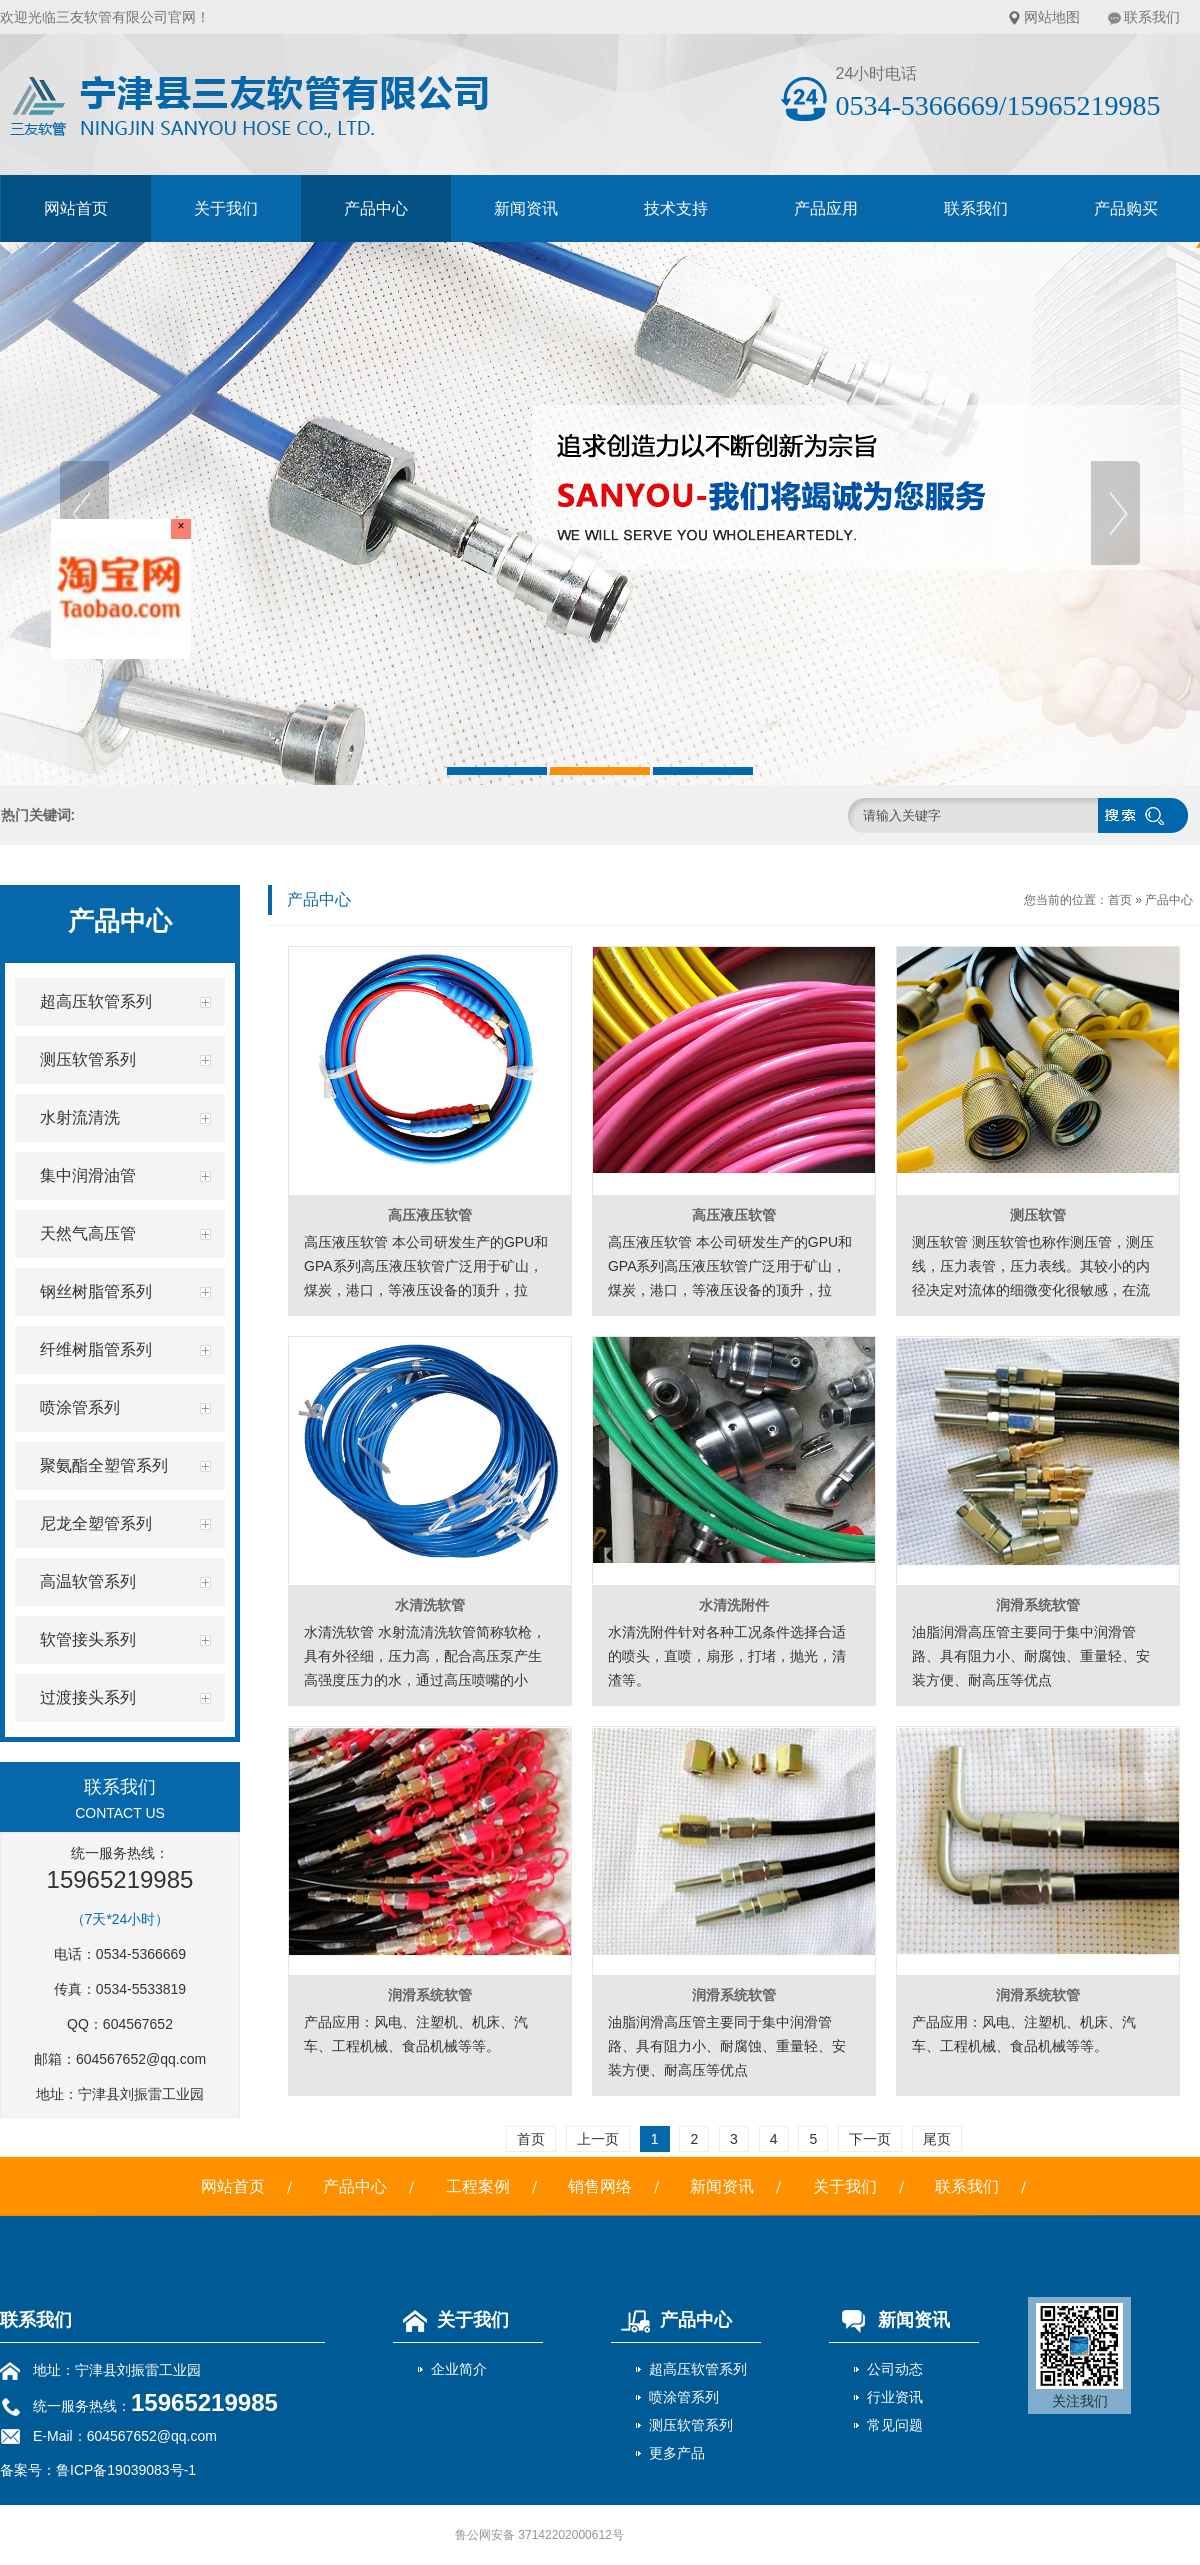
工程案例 (478, 2186)
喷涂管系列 (684, 2397)
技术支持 (676, 208)
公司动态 (895, 2369)
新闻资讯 (526, 208)
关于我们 (226, 208)
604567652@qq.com (141, 2059)
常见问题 (895, 2425)
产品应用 (826, 208)
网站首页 (76, 208)
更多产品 (677, 2453)
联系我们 (1152, 17)
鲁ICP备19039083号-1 (126, 2470)
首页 (1120, 900)
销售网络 (600, 2186)
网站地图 (1052, 17)
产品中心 (376, 208)
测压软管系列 (691, 2425)
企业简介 (459, 2369)
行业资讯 (895, 2397)
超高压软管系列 (698, 2369)
